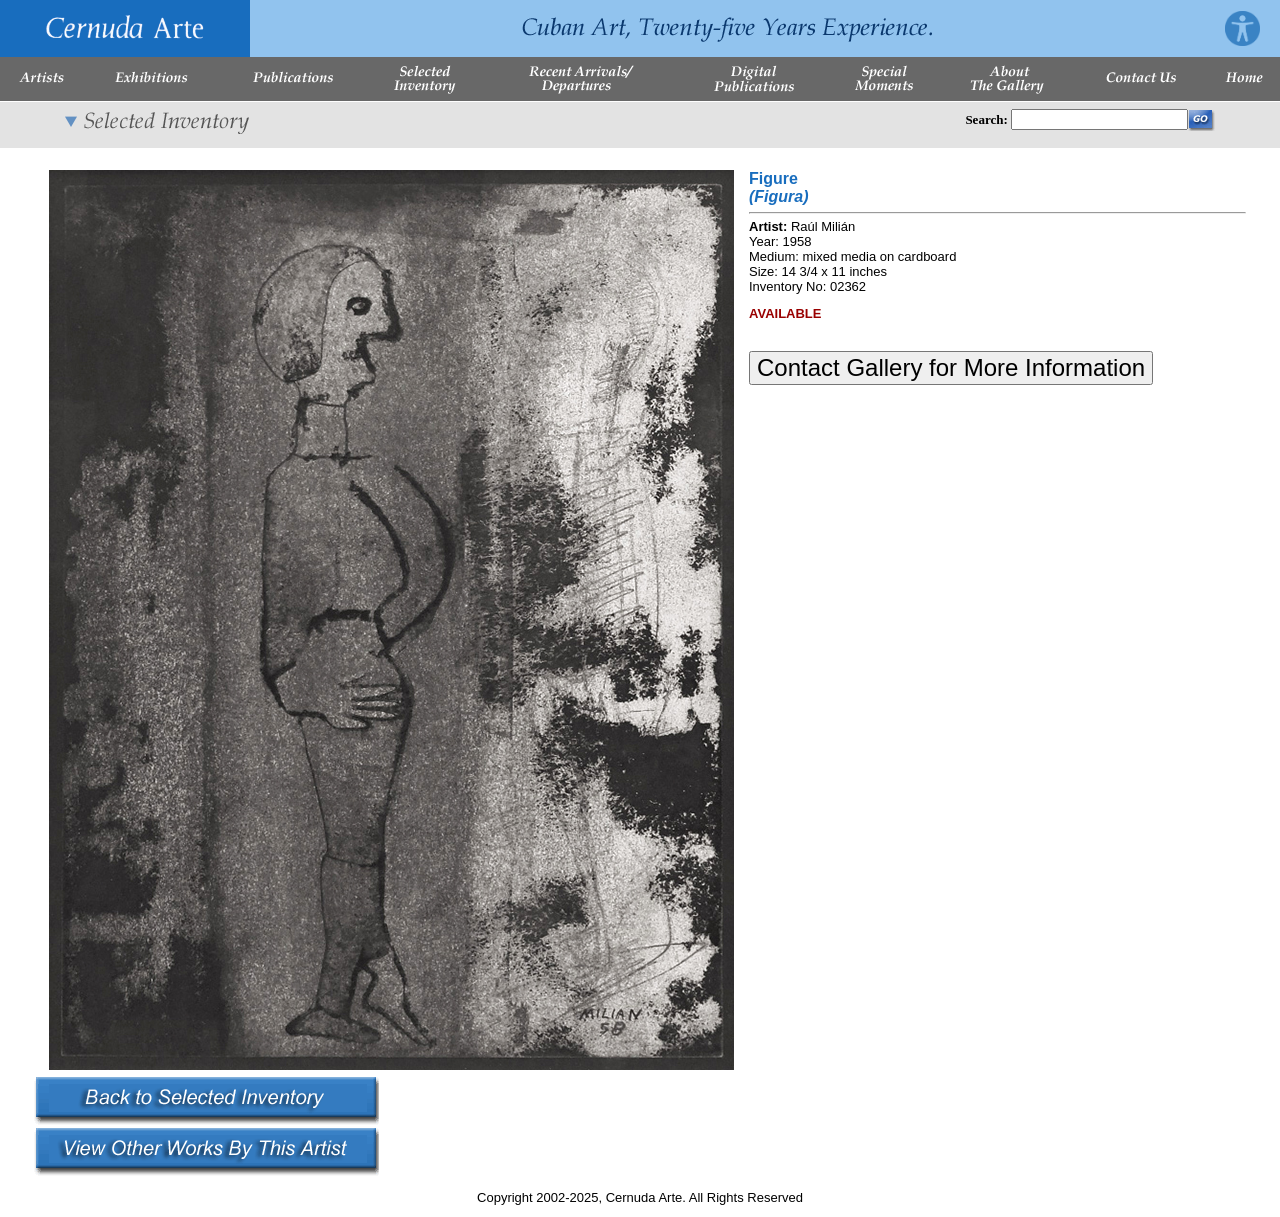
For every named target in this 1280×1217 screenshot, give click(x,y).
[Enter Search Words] (1099, 119)
